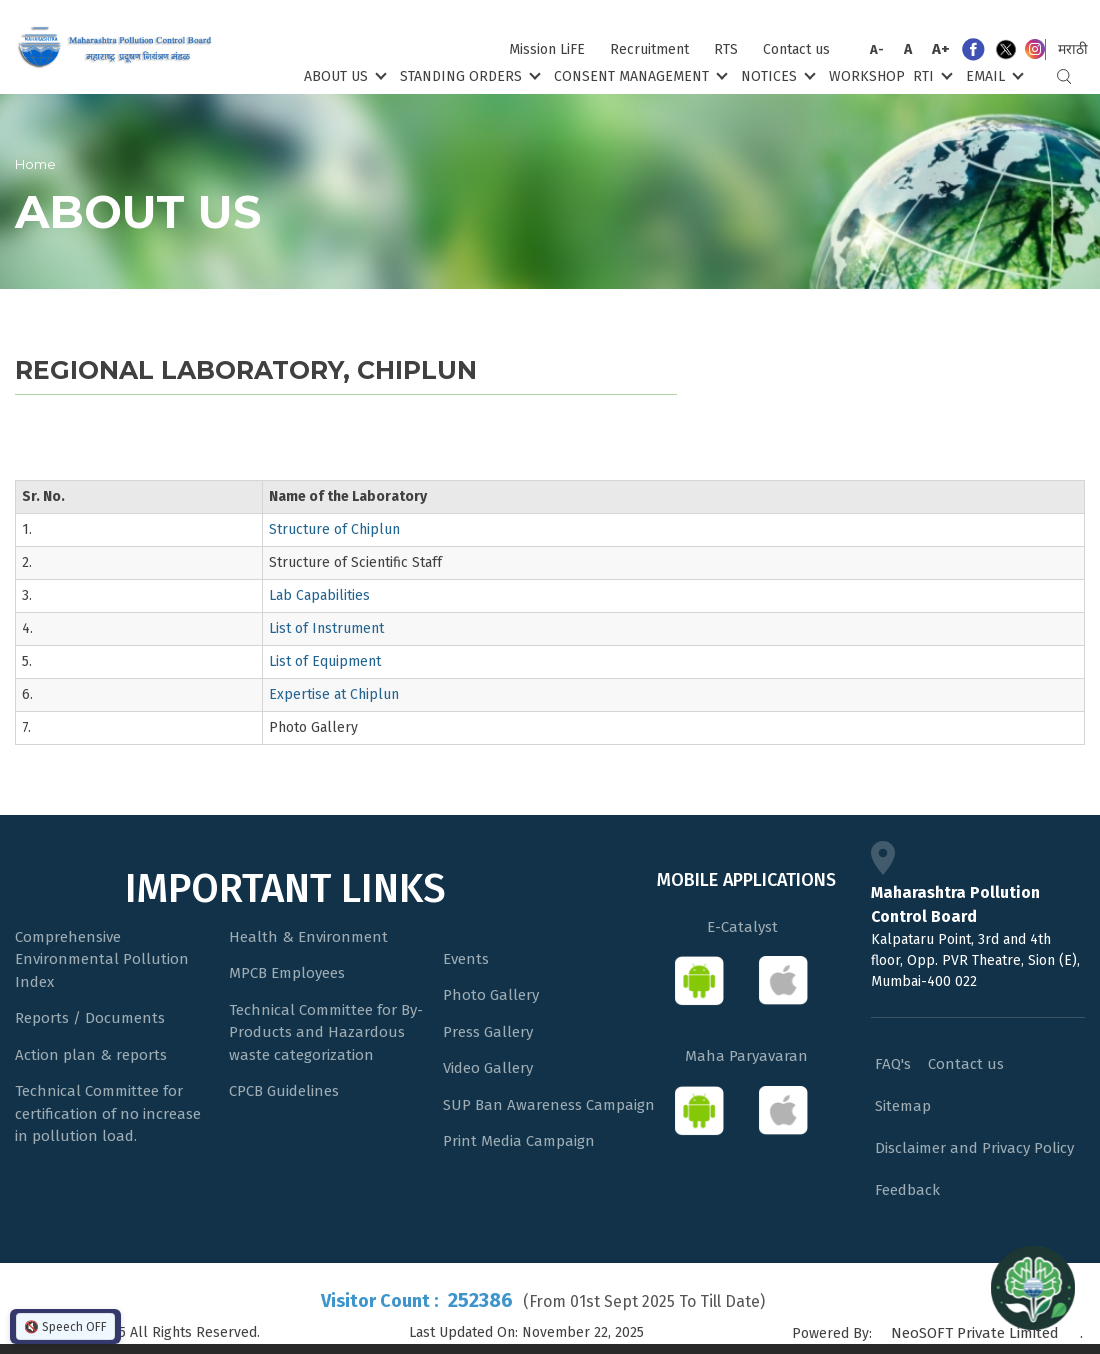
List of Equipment (325, 661)
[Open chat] (1033, 1287)
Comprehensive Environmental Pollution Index (102, 959)
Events (466, 959)
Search (1064, 76)
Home (35, 164)
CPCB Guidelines (284, 1091)
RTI (931, 75)
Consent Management (639, 75)
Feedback (907, 1190)
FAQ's (893, 1064)
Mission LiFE (547, 49)
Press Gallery (488, 1032)
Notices (776, 75)
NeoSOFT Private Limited (975, 1333)
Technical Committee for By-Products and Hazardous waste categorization (326, 1032)
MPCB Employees (287, 973)
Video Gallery (488, 1068)
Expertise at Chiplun (334, 694)
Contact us (796, 49)
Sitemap (903, 1106)
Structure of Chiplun (334, 529)
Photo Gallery (491, 995)
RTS (726, 49)
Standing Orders (468, 75)
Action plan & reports (91, 1055)
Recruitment (649, 49)
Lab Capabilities (319, 595)
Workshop (867, 76)
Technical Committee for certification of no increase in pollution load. (108, 1113)
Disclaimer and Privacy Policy (974, 1148)
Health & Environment (308, 937)
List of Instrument (326, 628)
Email (993, 75)
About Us (343, 75)
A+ (941, 49)
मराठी (1073, 49)
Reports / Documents (90, 1018)
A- (877, 49)
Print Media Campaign (519, 1141)
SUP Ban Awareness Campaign (549, 1105)
